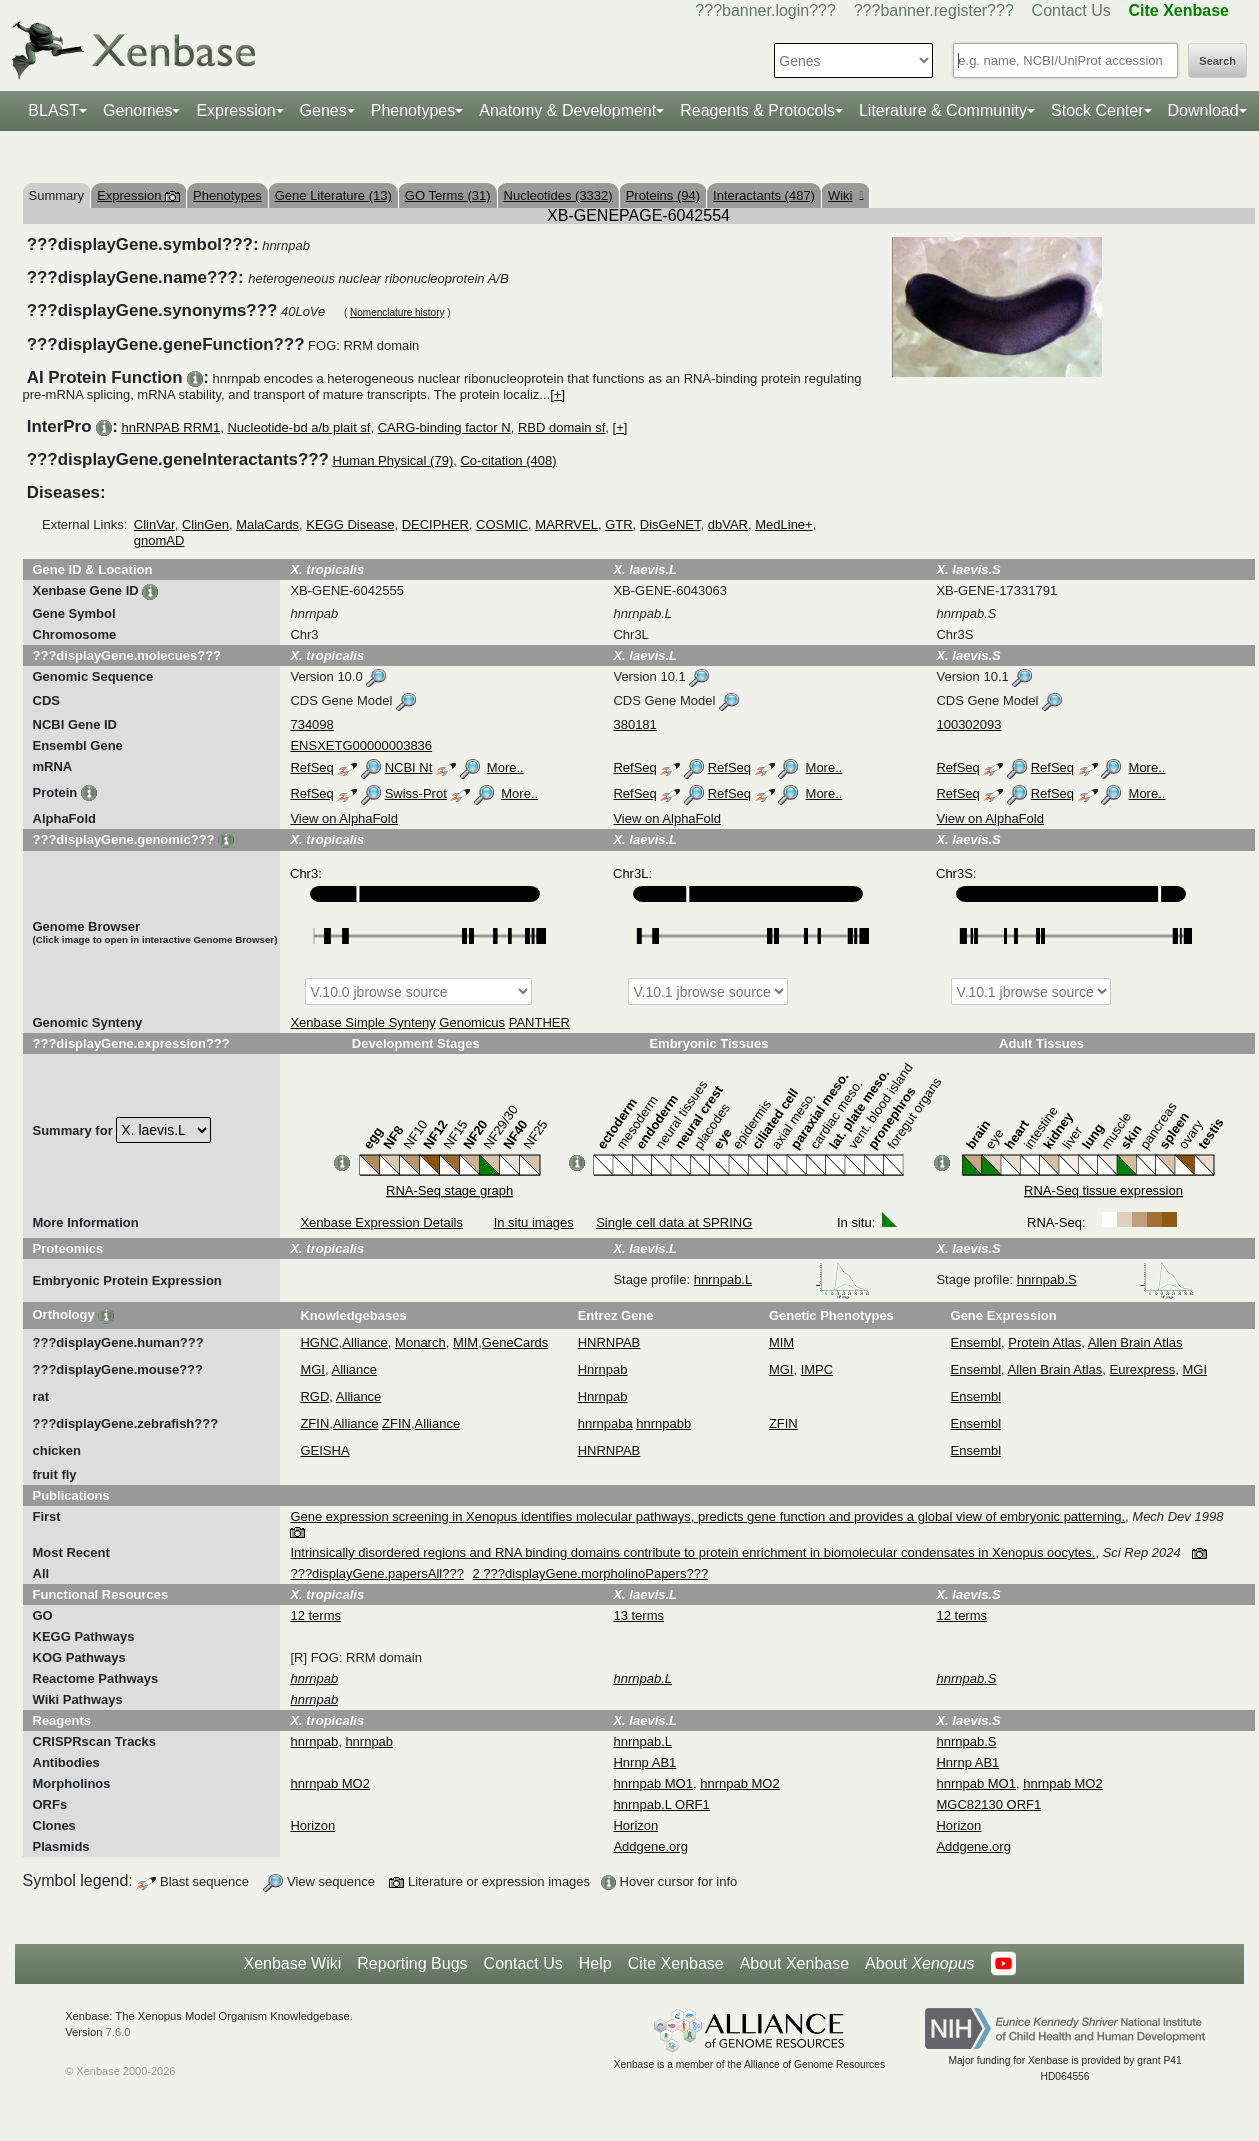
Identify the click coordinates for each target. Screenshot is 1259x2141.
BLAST (53, 110)
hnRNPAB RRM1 (170, 427)
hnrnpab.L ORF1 (661, 1804)
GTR (618, 524)
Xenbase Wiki (292, 1963)
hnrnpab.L (782, 1279)
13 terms (638, 1615)
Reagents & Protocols (757, 110)
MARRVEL (566, 524)
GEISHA (324, 1450)
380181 (634, 724)
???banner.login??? (765, 10)
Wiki (845, 195)
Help (595, 1963)
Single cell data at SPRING (674, 1222)
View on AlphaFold (343, 818)
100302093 (968, 724)
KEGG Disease (350, 524)
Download (1203, 110)
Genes (323, 110)
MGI (312, 1369)
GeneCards (515, 1342)
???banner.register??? (934, 10)
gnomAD (159, 540)
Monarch (420, 1342)
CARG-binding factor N (444, 427)
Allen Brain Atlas (1135, 1342)
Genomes (137, 110)
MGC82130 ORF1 (988, 1804)
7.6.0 (118, 2032)
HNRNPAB (609, 1342)
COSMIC (502, 524)
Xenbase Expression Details (381, 1222)
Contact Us (1071, 10)
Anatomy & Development (567, 110)
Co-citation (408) (508, 460)
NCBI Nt (409, 767)
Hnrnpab (603, 1369)
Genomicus (472, 1022)
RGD (314, 1396)
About (919, 1964)
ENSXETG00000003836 (361, 745)
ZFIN (314, 1423)
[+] (557, 394)
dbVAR (728, 524)
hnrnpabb (663, 1423)
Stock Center (1097, 110)
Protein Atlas (1044, 1342)
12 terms (315, 1615)
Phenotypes (413, 110)
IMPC (817, 1369)
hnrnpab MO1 (653, 1783)
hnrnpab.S (1106, 1279)
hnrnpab (314, 1741)
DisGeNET (670, 524)
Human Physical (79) (393, 460)
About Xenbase (794, 1963)
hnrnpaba (605, 1423)
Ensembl (976, 1342)
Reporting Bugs (412, 1963)
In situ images (534, 1222)
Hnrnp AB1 (644, 1762)
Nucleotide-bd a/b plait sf (298, 427)
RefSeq (311, 767)
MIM (465, 1342)
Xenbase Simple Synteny (362, 1022)
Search (1217, 61)
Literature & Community (943, 110)
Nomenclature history (397, 312)
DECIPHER (435, 524)
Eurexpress (1143, 1369)
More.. (505, 767)
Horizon (312, 1825)
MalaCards (267, 524)
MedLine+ (783, 524)
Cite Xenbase (676, 1963)
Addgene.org (650, 1846)
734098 (311, 724)
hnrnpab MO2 (330, 1783)
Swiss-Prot (416, 793)
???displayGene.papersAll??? (376, 1573)
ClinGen (205, 524)
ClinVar (154, 524)
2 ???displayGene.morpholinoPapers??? (591, 1573)
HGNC (319, 1342)
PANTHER (539, 1022)
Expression (235, 110)
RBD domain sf (561, 427)
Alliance (365, 1342)
